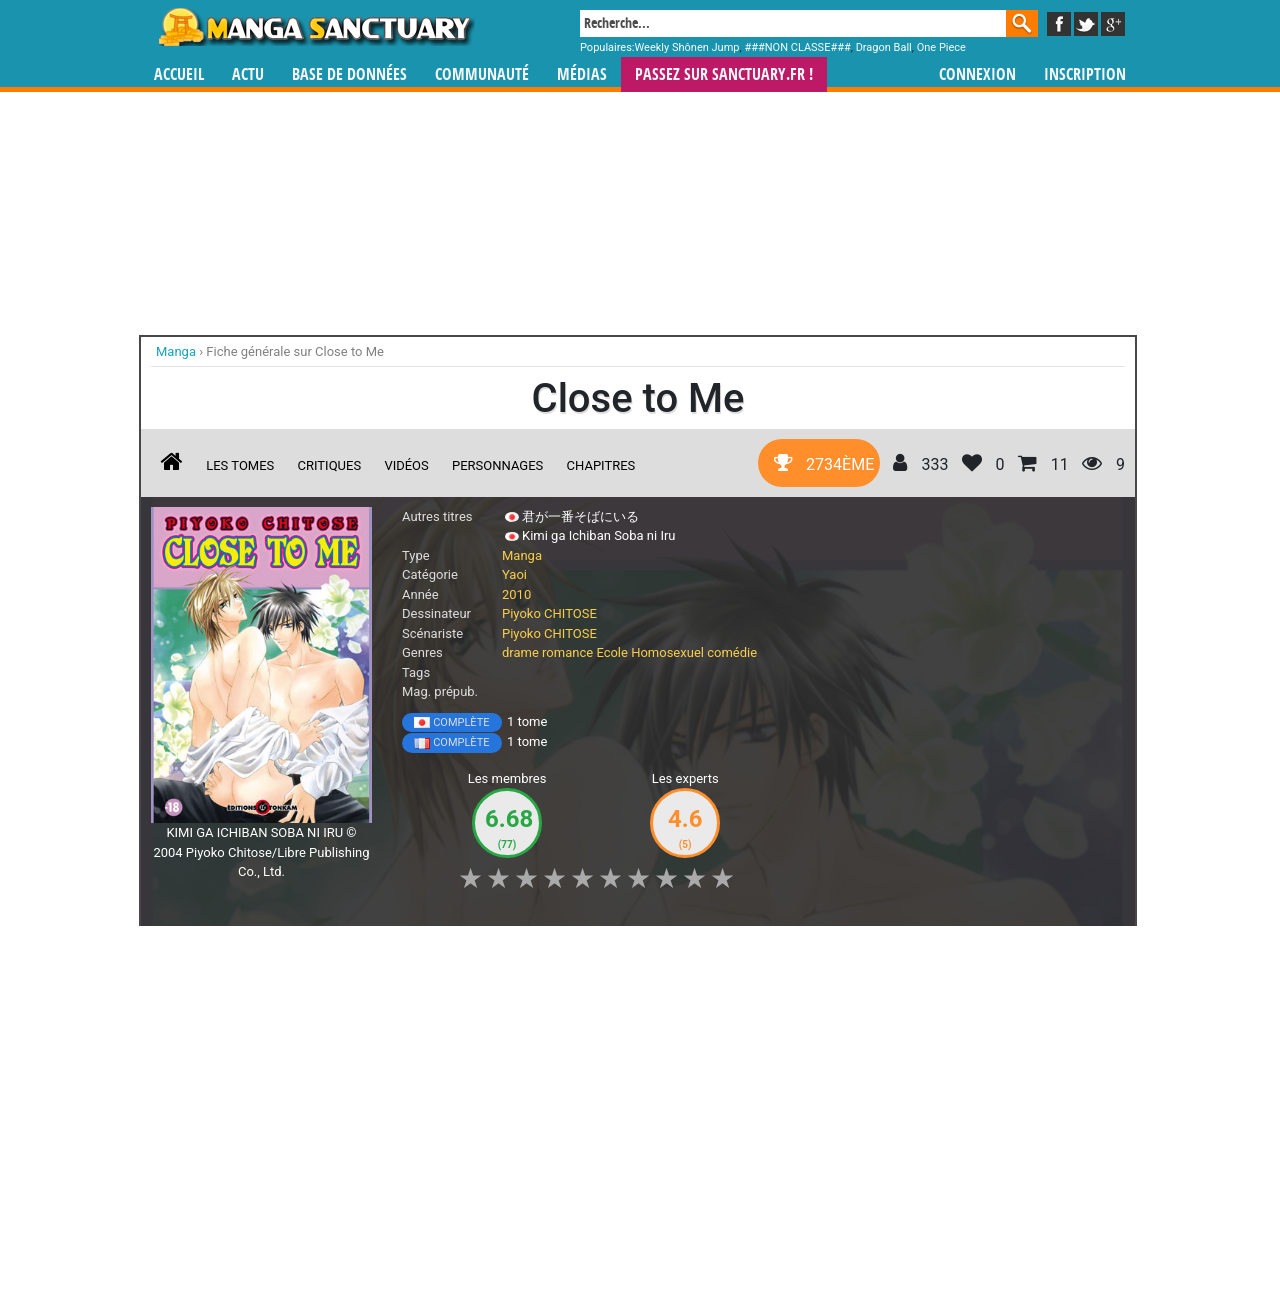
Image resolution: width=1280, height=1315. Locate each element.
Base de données (349, 74)
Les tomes (240, 465)
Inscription (1085, 74)
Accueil (179, 74)
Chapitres (601, 465)
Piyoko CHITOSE (549, 613)
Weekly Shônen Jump (687, 47)
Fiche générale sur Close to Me (295, 351)
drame (520, 652)
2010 (516, 594)
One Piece (941, 47)
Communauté (482, 74)
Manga (315, 27)
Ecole (612, 652)
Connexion (977, 74)
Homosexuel (667, 652)
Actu (248, 74)
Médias (582, 74)
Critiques (330, 465)
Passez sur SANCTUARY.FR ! (724, 74)
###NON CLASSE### (797, 47)
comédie (732, 652)
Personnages (497, 465)
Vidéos (406, 465)
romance (567, 652)
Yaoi (514, 574)
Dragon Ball (884, 47)
